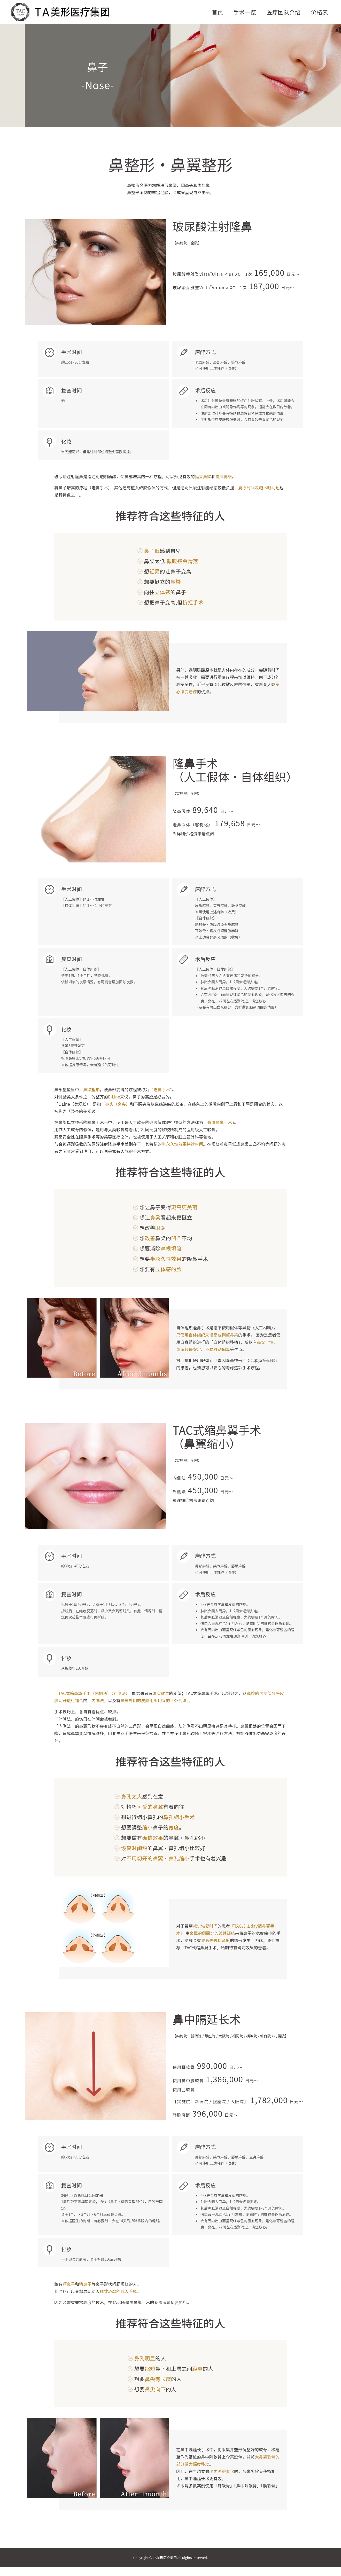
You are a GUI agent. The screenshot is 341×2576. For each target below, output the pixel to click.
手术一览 (244, 14)
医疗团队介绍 (283, 14)
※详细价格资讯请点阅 (193, 838)
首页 (217, 14)
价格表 (319, 14)
